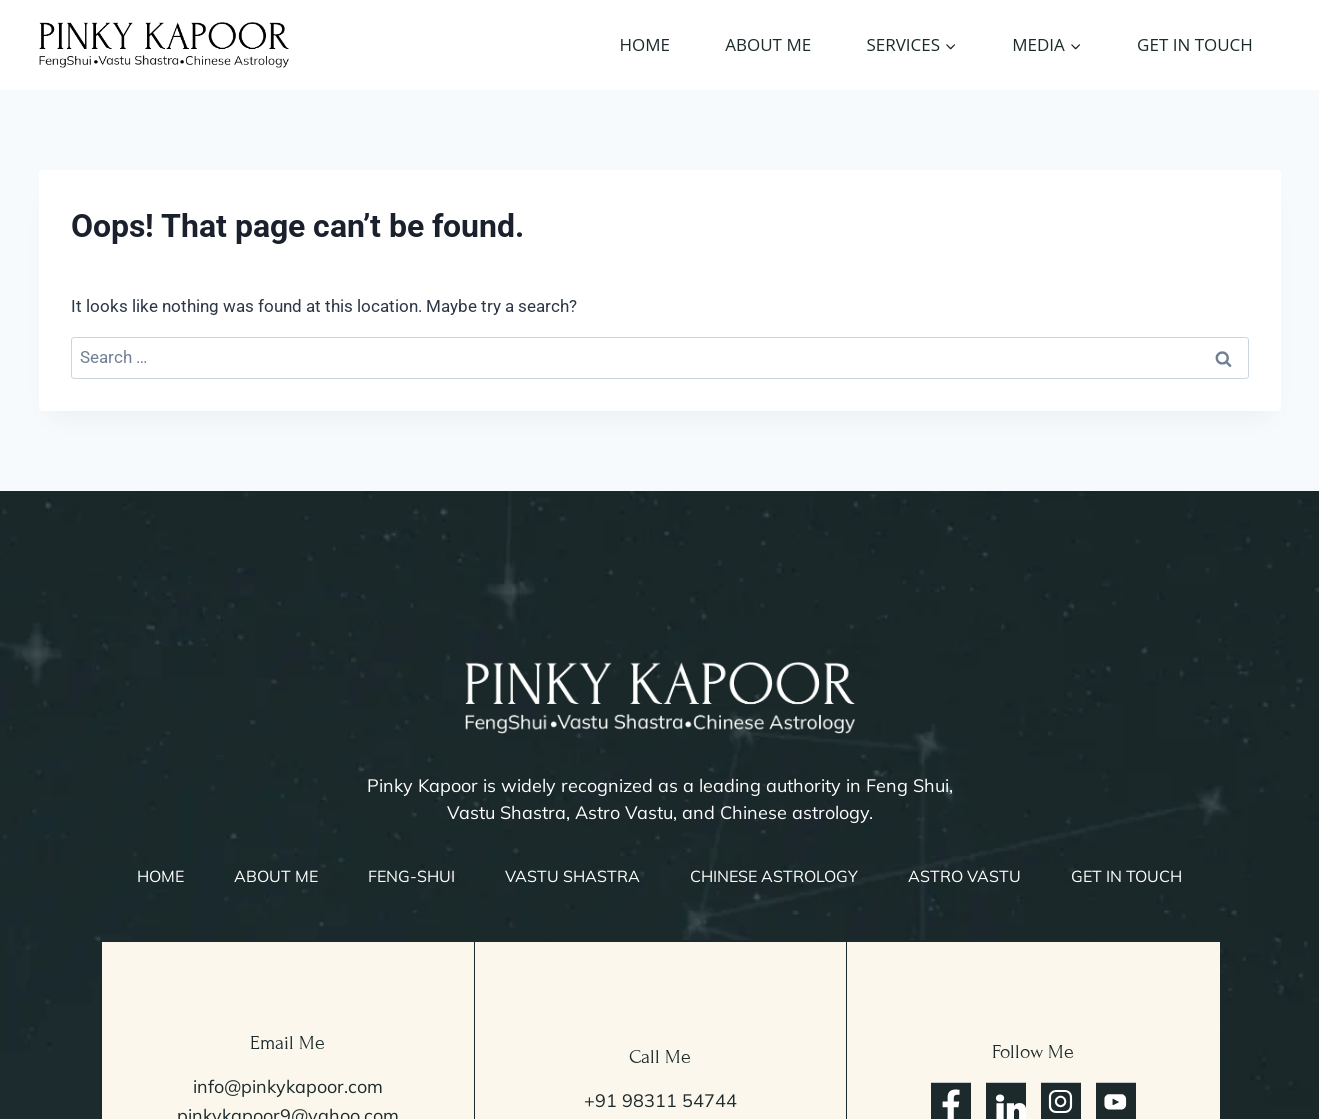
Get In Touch (1195, 44)
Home (645, 44)
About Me (768, 44)
